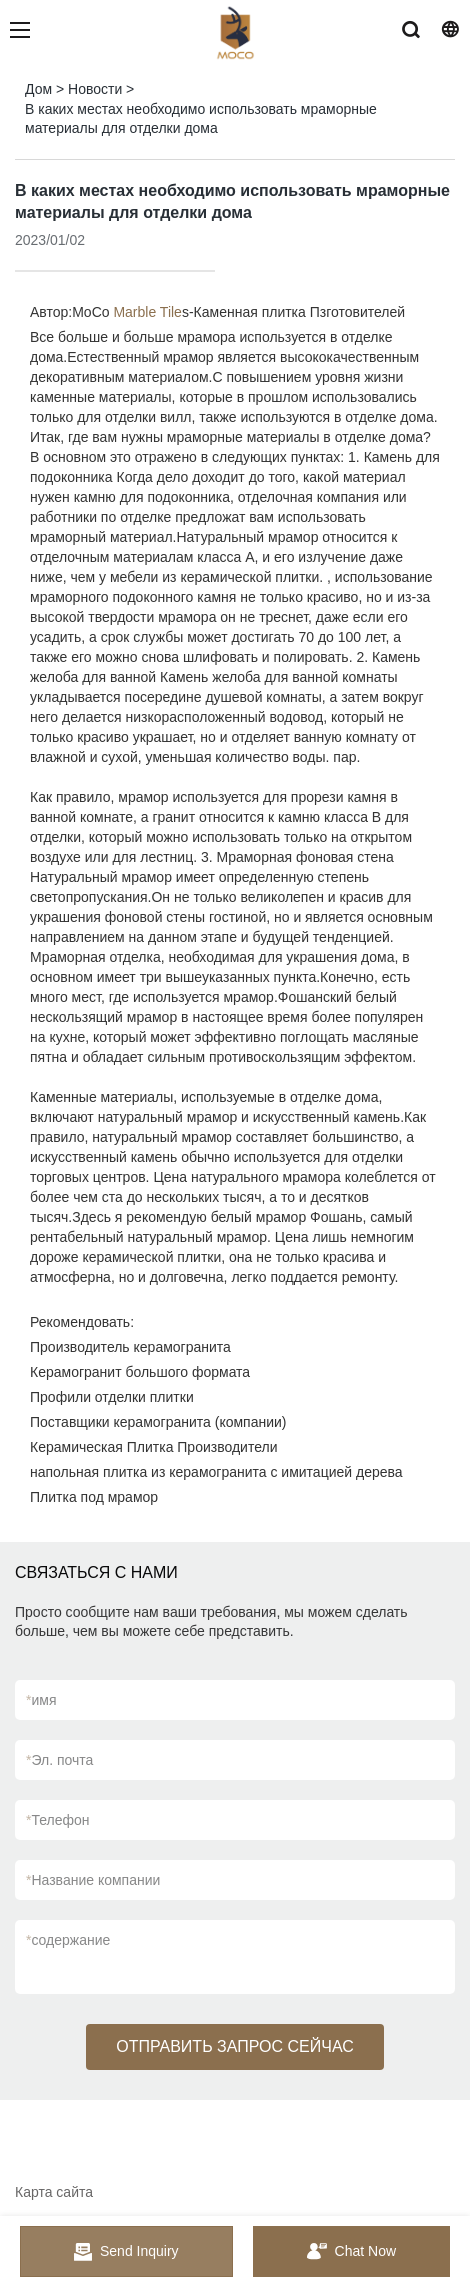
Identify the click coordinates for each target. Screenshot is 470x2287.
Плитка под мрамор (94, 1497)
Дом (38, 89)
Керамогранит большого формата (140, 1372)
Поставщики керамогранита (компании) (158, 1422)
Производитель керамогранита (130, 1347)
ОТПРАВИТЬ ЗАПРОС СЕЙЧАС (235, 2046)
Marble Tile (147, 312)
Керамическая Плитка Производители (154, 1447)
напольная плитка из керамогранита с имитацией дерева (216, 1472)
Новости (95, 89)
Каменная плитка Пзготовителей (300, 312)
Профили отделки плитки (112, 1397)
